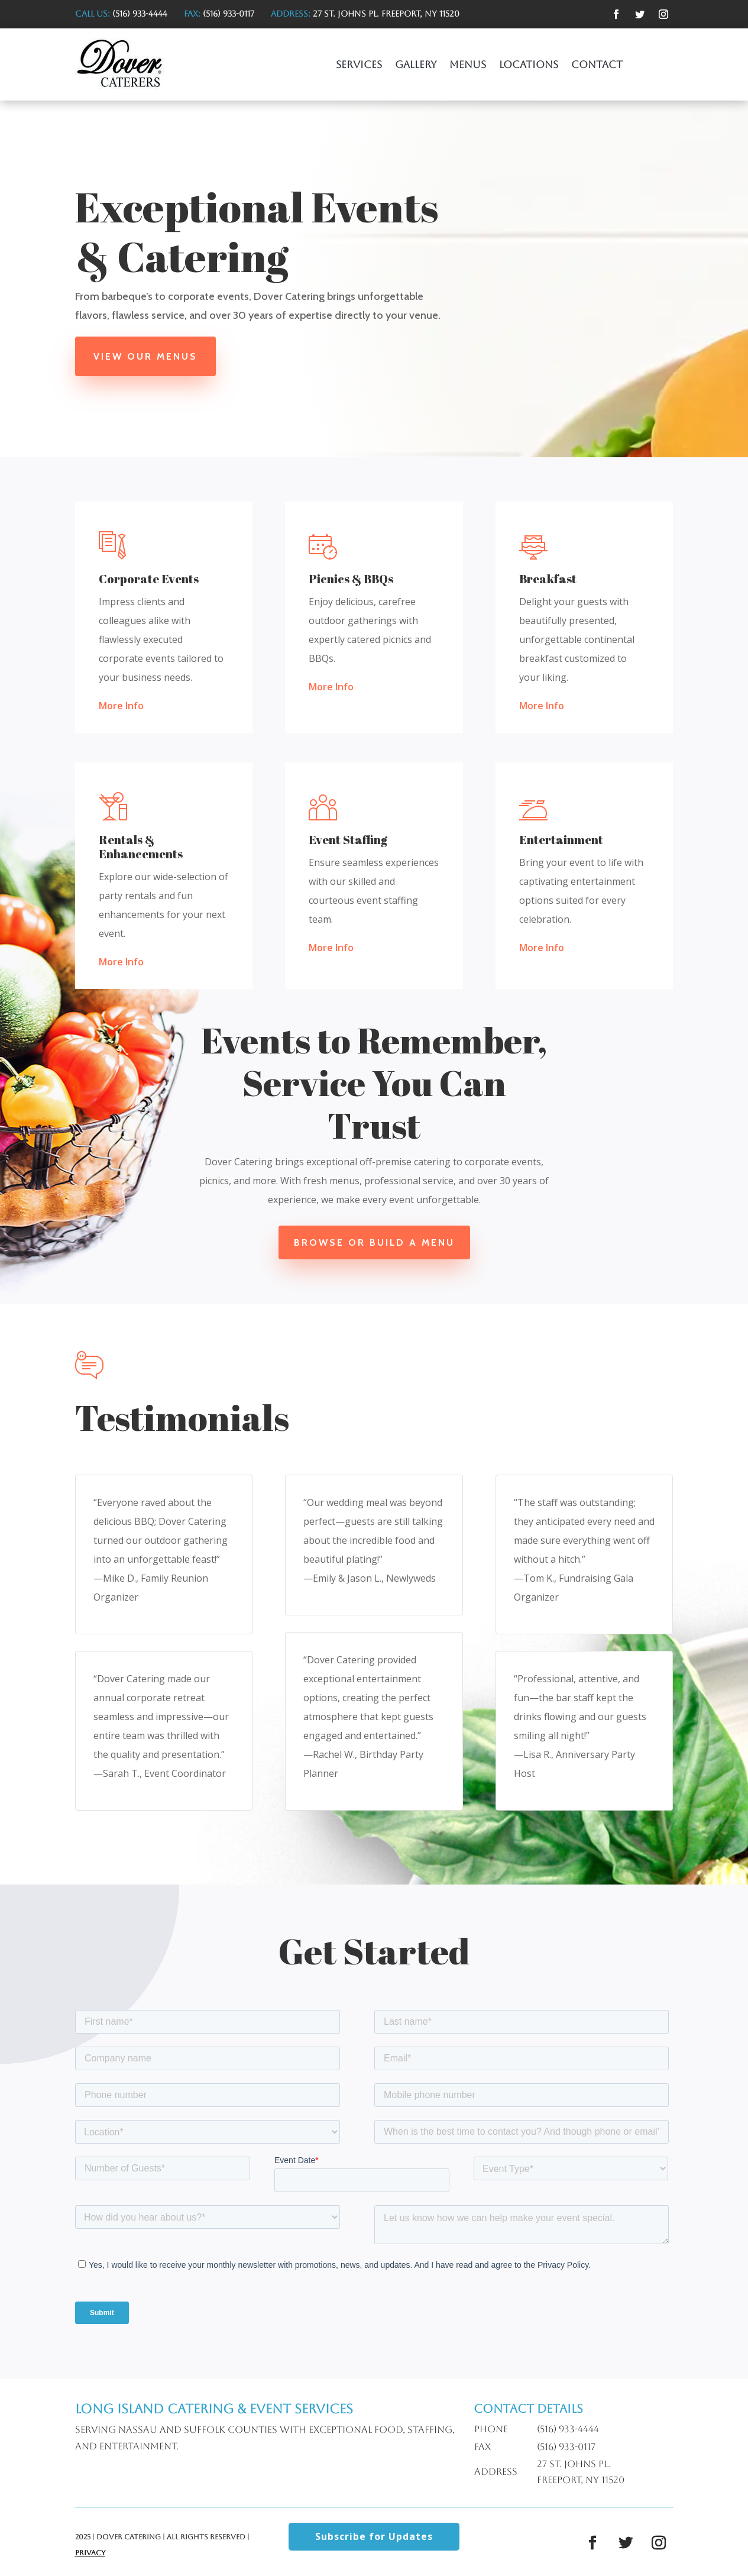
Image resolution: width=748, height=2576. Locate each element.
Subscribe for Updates (374, 2536)
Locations (528, 65)
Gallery (415, 65)
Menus (467, 65)
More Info (121, 705)
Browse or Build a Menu (374, 1242)
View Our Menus (145, 356)
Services (359, 65)
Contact (597, 65)
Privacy (90, 2553)
